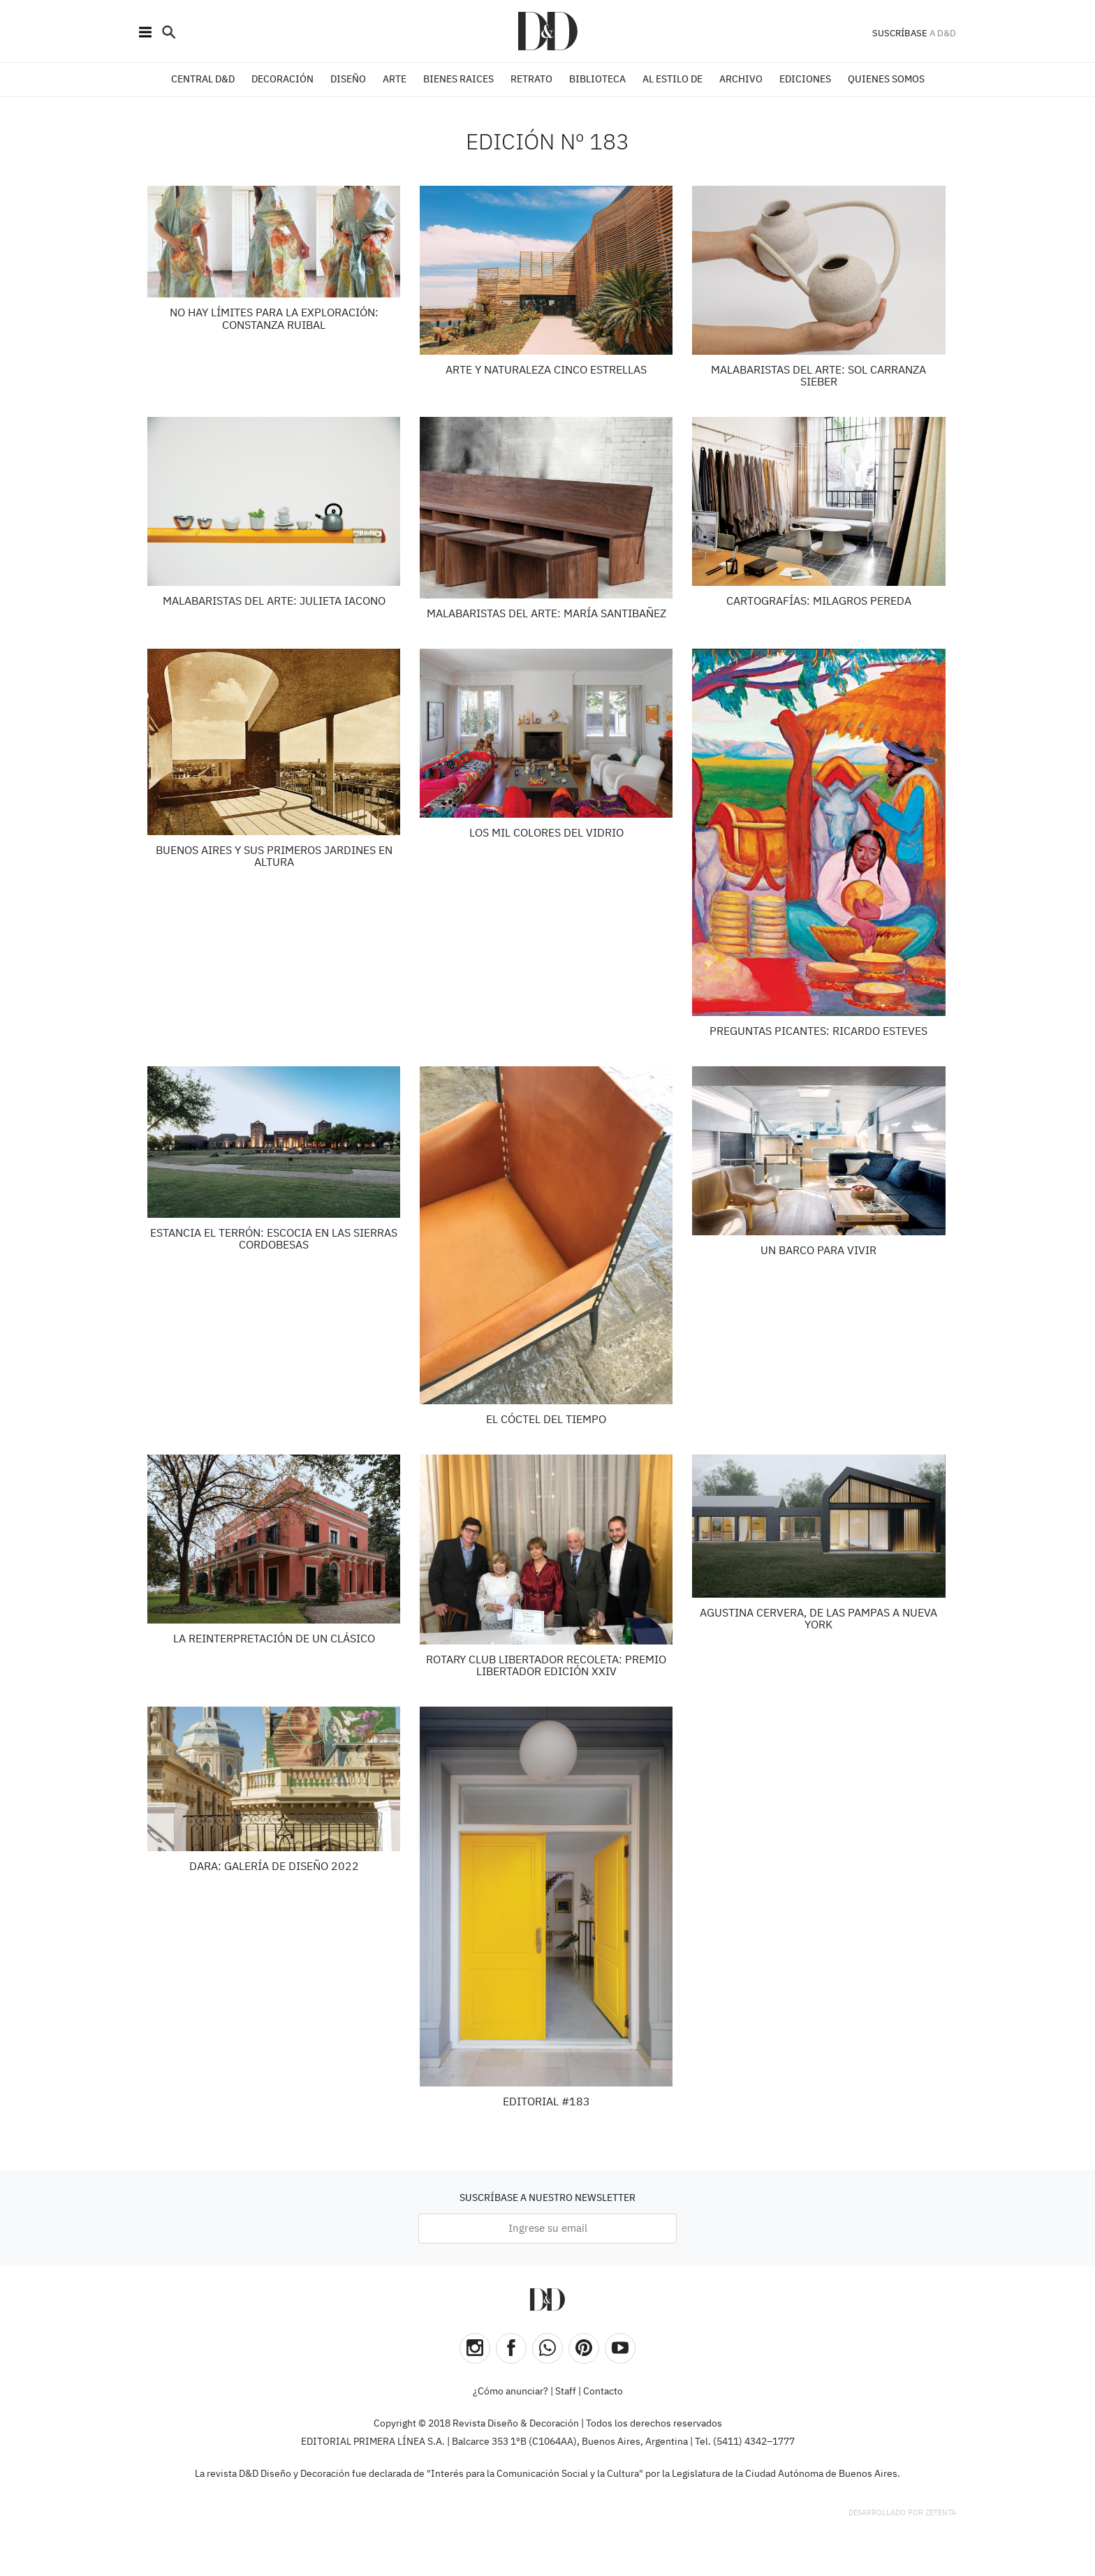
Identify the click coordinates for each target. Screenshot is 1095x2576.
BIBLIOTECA (597, 79)
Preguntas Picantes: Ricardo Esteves (818, 1032)
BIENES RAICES (458, 79)
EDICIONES (805, 79)
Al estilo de (672, 79)
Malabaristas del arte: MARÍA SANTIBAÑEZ (546, 614)
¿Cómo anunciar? (510, 2392)
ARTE (394, 79)
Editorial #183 (546, 2102)
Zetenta (940, 2513)
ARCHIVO (741, 79)
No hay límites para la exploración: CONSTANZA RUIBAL (274, 320)
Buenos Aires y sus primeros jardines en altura (274, 857)
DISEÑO (348, 79)
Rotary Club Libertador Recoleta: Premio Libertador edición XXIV (546, 1667)
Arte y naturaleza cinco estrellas (546, 370)
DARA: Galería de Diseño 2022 (274, 1867)
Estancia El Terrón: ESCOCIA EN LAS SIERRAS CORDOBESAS (273, 1240)
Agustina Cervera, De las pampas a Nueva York (818, 1620)
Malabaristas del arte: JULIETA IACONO (274, 602)
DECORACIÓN (282, 79)
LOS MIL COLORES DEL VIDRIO (546, 833)
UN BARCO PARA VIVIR (818, 1251)
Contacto (603, 2392)
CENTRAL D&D (203, 79)
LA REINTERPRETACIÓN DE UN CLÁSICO (274, 1639)
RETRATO (531, 79)
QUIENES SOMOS (886, 79)
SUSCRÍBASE (899, 33)
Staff (565, 2392)
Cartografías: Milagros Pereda (818, 602)
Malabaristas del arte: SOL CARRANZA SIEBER (818, 377)
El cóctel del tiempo (546, 1420)
